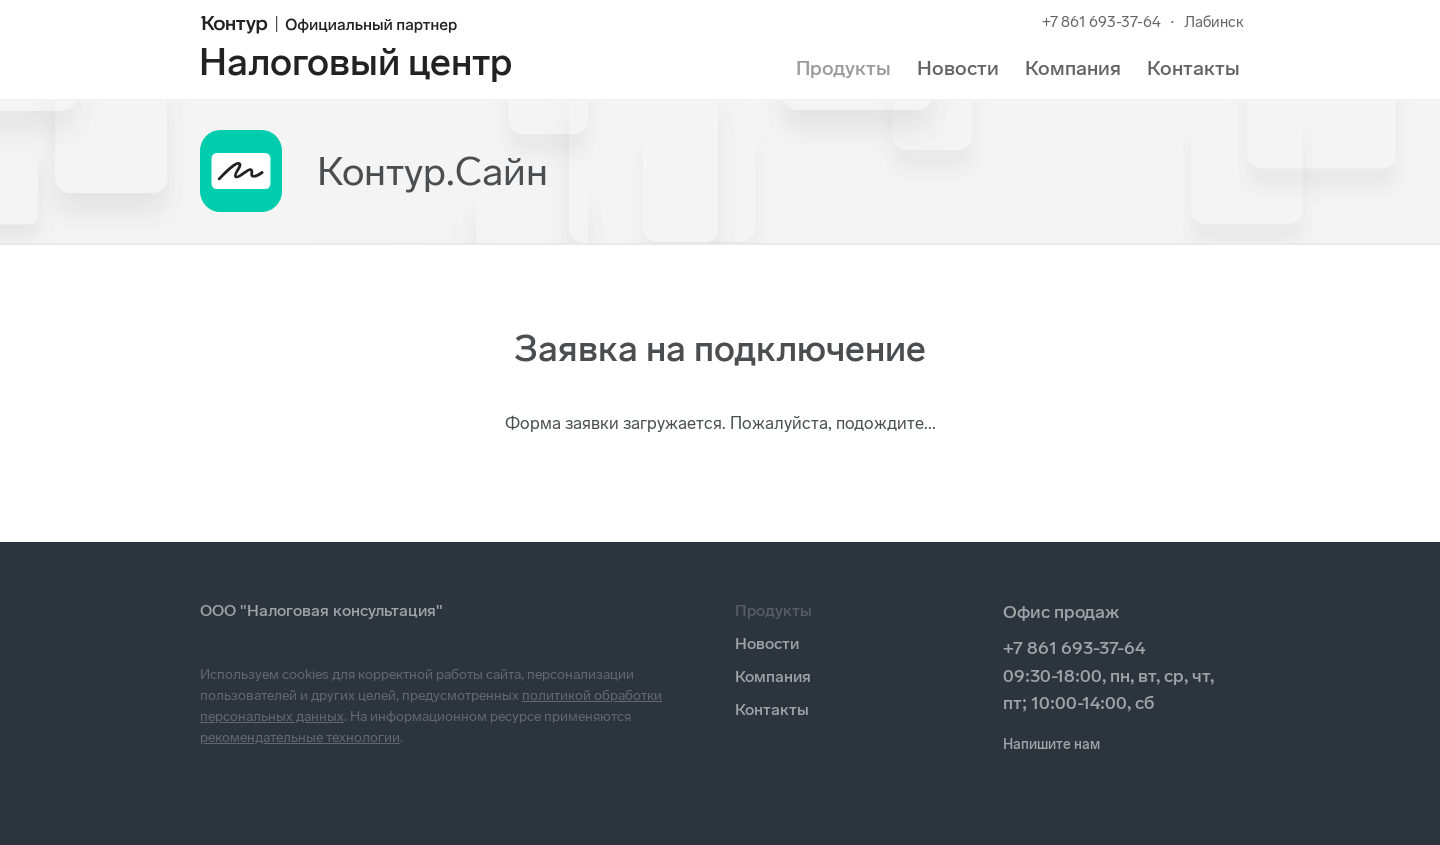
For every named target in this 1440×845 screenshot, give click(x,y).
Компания (1073, 68)
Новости (958, 68)
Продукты (843, 68)
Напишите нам (1051, 744)
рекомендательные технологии (300, 737)
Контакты (1193, 68)
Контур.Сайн (432, 171)
